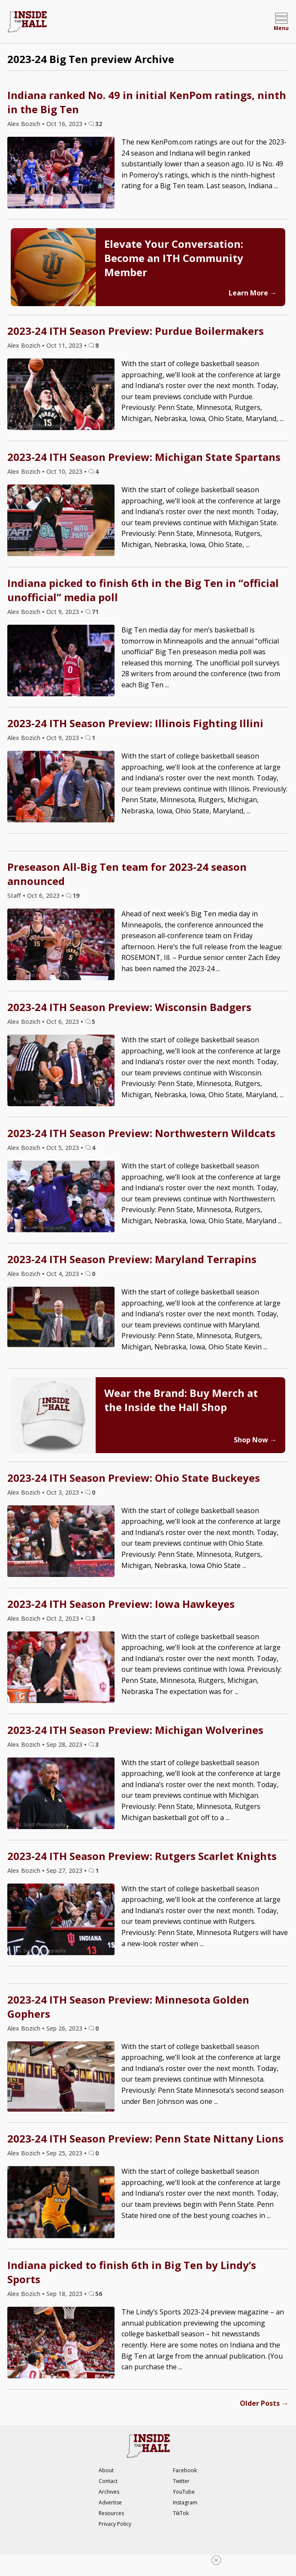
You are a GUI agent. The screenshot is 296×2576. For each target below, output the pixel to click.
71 (95, 612)
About (106, 2470)
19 (75, 895)
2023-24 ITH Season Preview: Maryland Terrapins (132, 1259)
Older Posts (264, 2403)
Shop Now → (255, 1439)
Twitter (181, 2481)
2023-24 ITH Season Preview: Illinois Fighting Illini (135, 723)
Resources (111, 2513)
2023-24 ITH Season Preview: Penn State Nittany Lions (145, 2138)
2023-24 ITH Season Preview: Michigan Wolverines (135, 1730)
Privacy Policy (115, 2524)
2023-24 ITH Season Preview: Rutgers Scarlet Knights (142, 1856)
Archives (109, 2491)
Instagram (185, 2502)
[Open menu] (281, 22)
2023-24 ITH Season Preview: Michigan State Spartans (144, 457)
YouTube (184, 2491)
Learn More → (253, 293)
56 (98, 2294)
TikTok (181, 2513)
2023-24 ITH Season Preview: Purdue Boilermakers (135, 331)
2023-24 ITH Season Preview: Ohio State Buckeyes (133, 1478)
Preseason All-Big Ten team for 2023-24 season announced (127, 874)
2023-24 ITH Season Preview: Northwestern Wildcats (141, 1133)
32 (98, 124)
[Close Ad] (216, 2560)
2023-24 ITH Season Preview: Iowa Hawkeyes (121, 1604)
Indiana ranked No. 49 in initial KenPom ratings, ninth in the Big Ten (146, 102)
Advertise (110, 2502)
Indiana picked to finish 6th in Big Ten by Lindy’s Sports (131, 2272)
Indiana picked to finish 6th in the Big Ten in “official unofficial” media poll (143, 590)
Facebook (185, 2470)
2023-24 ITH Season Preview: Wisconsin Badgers (129, 1007)
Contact (108, 2481)
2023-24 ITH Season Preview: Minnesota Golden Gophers (128, 2006)
